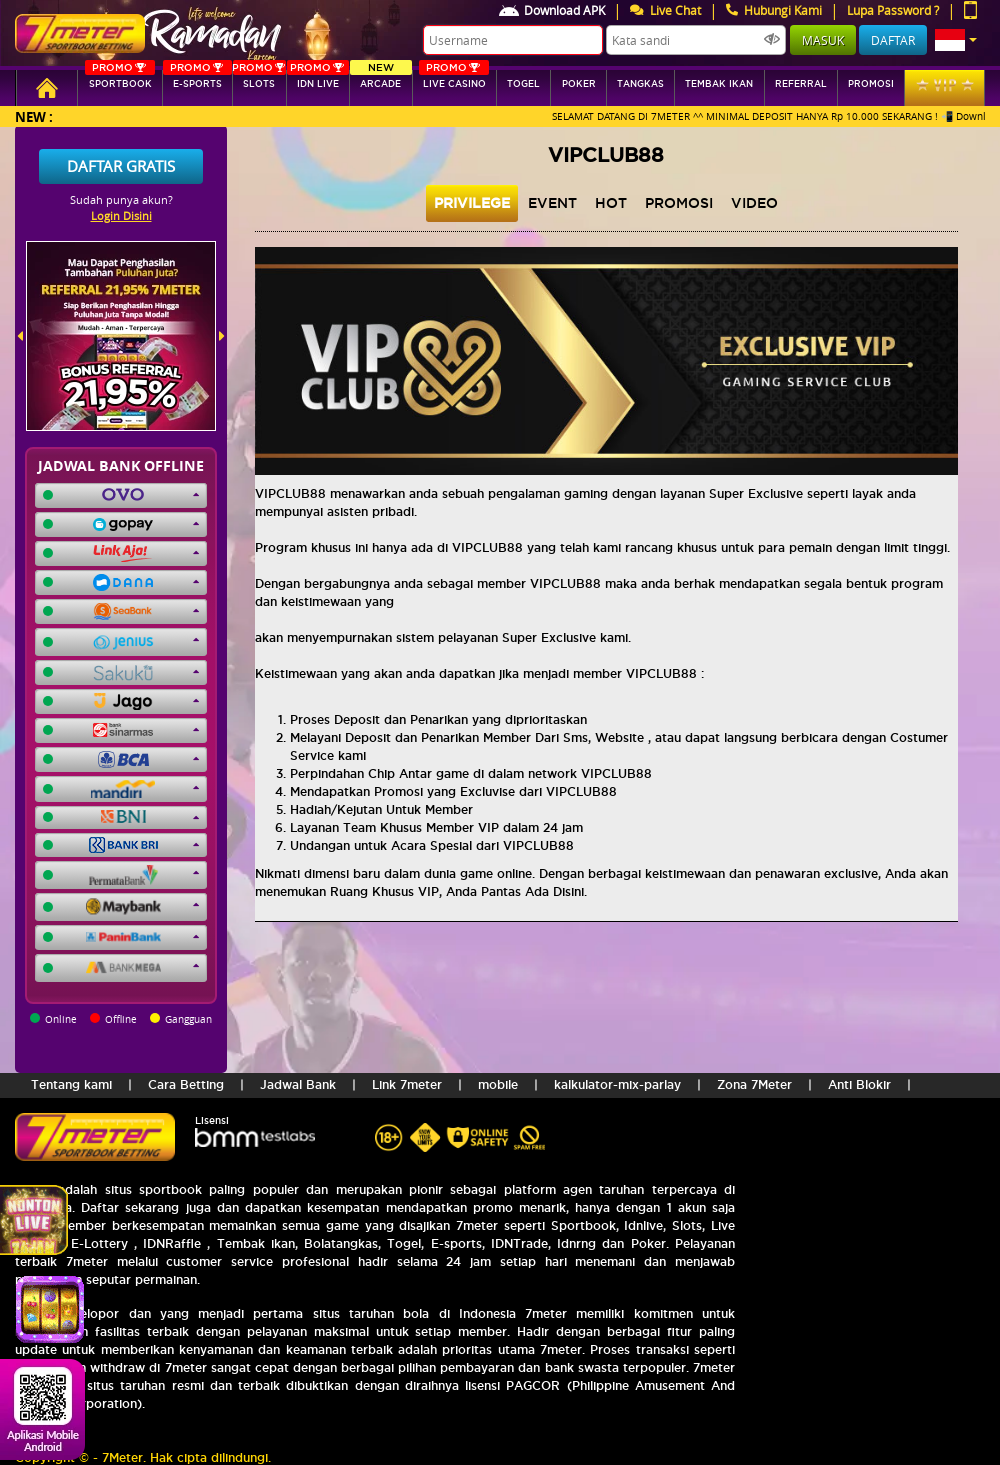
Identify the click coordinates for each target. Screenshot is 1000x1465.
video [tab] (754, 203)
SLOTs (258, 79)
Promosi (871, 84)
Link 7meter (407, 1084)
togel (523, 84)
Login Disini (121, 215)
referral (801, 84)
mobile (498, 1084)
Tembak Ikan (719, 84)
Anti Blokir (859, 1084)
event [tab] (552, 203)
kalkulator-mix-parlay (617, 1084)
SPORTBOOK (120, 79)
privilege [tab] (472, 203)
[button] (956, 40)
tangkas (640, 84)
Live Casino (454, 79)
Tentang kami (71, 1084)
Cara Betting (186, 1084)
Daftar (893, 40)
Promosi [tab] (679, 203)
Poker (579, 84)
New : (34, 116)
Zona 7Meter (754, 1084)
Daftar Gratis (121, 166)
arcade (380, 79)
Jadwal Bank (298, 1084)
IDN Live (318, 79)
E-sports (197, 79)
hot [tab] (611, 203)
